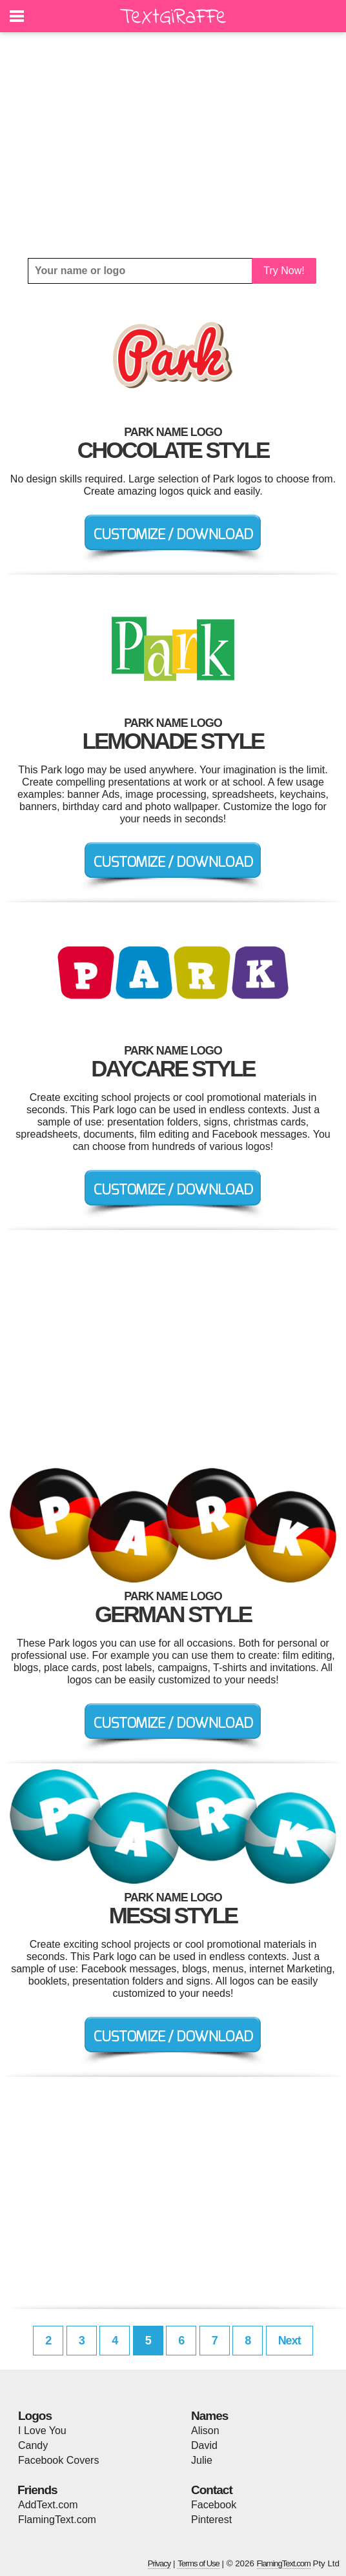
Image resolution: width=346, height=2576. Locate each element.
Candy (33, 2445)
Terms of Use (198, 2563)
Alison (205, 2430)
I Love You (42, 2430)
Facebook (213, 2504)
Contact (211, 2490)
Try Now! (283, 270)
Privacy (159, 2563)
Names (209, 2415)
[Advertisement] (173, 145)
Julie (201, 2460)
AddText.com (47, 2504)
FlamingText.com (57, 2519)
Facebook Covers (58, 2460)
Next (289, 2340)
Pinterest (211, 2519)
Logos (35, 2415)
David (204, 2445)
